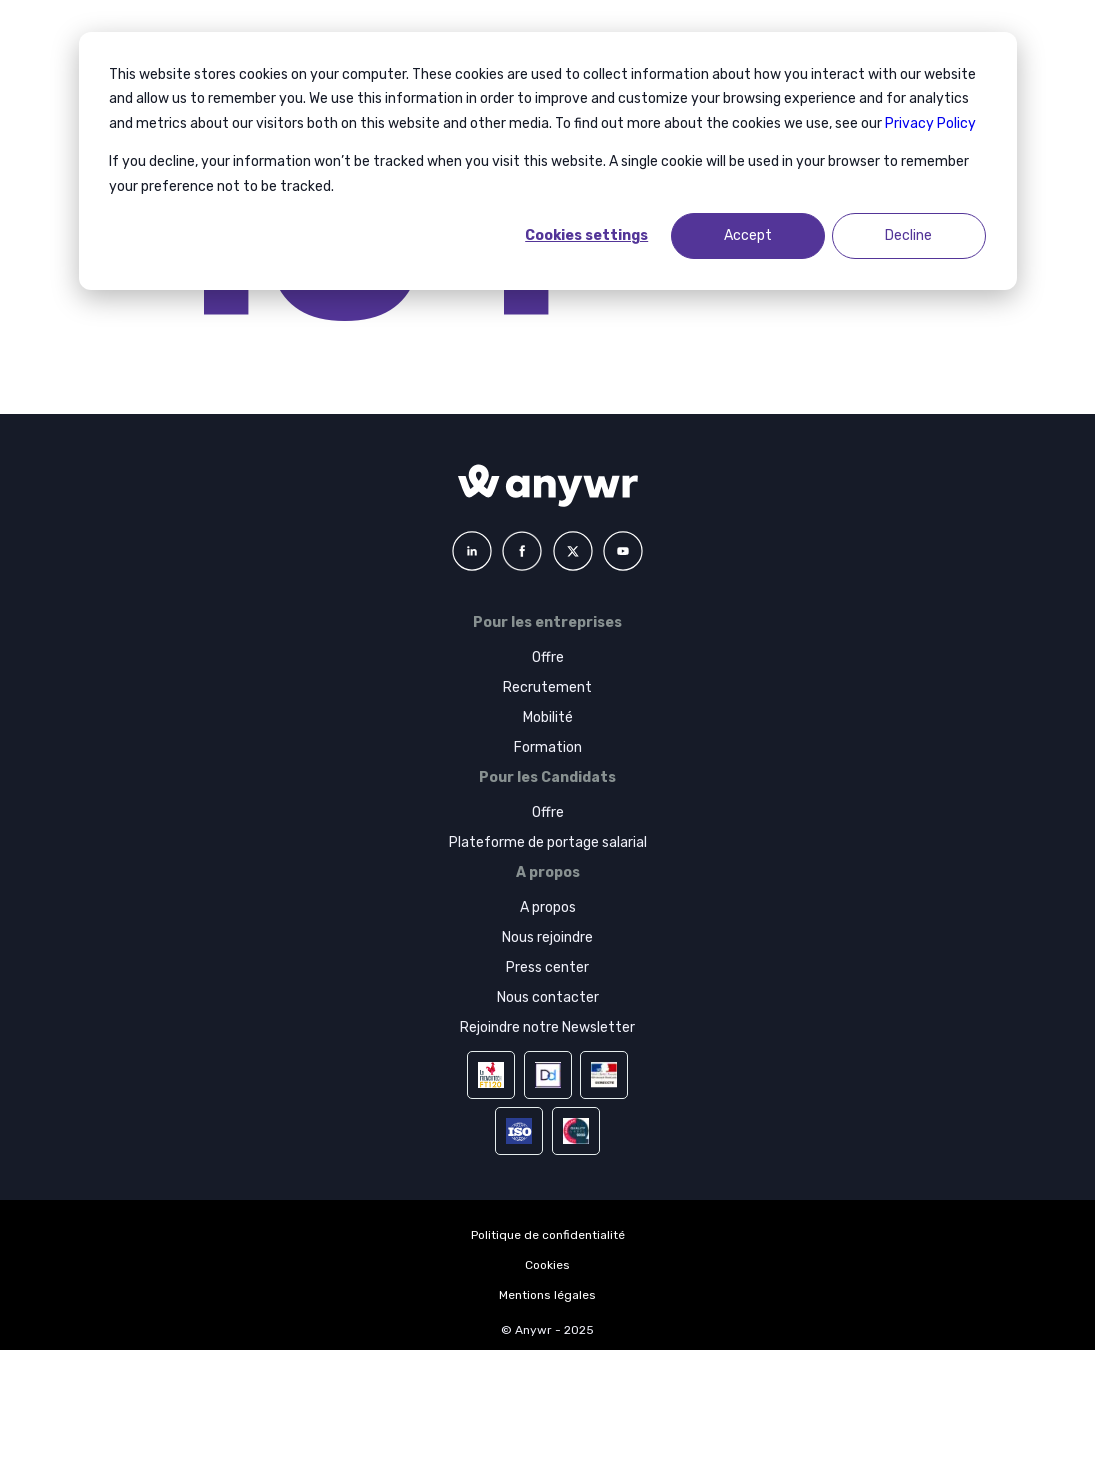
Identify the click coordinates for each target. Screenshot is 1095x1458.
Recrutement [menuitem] (547, 687)
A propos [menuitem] (548, 907)
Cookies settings (586, 235)
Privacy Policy (930, 123)
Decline (908, 235)
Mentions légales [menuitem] (547, 1295)
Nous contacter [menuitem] (548, 997)
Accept (748, 235)
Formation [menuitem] (548, 747)
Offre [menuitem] (548, 657)
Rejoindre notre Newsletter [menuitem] (547, 1027)
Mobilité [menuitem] (548, 717)
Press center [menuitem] (547, 967)
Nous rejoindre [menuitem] (547, 937)
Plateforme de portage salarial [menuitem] (548, 842)
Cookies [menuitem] (547, 1265)
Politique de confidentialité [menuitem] (548, 1235)
